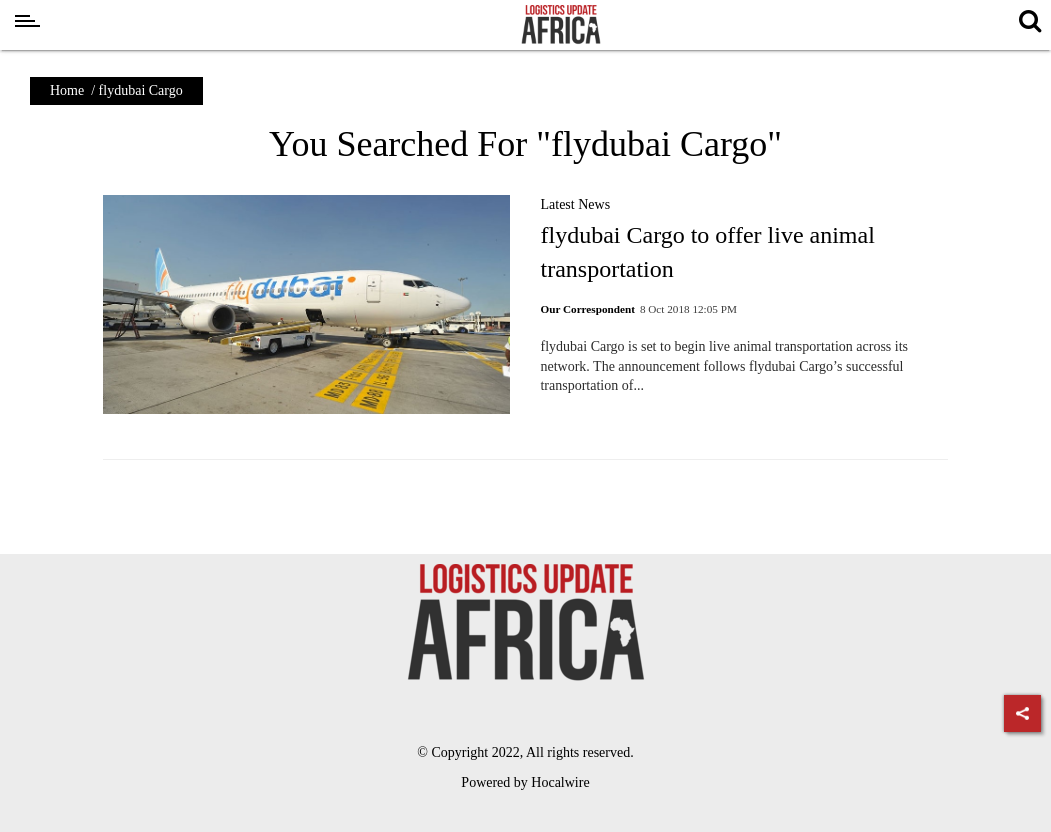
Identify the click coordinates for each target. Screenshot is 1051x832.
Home (67, 90)
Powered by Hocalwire (525, 782)
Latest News (575, 204)
